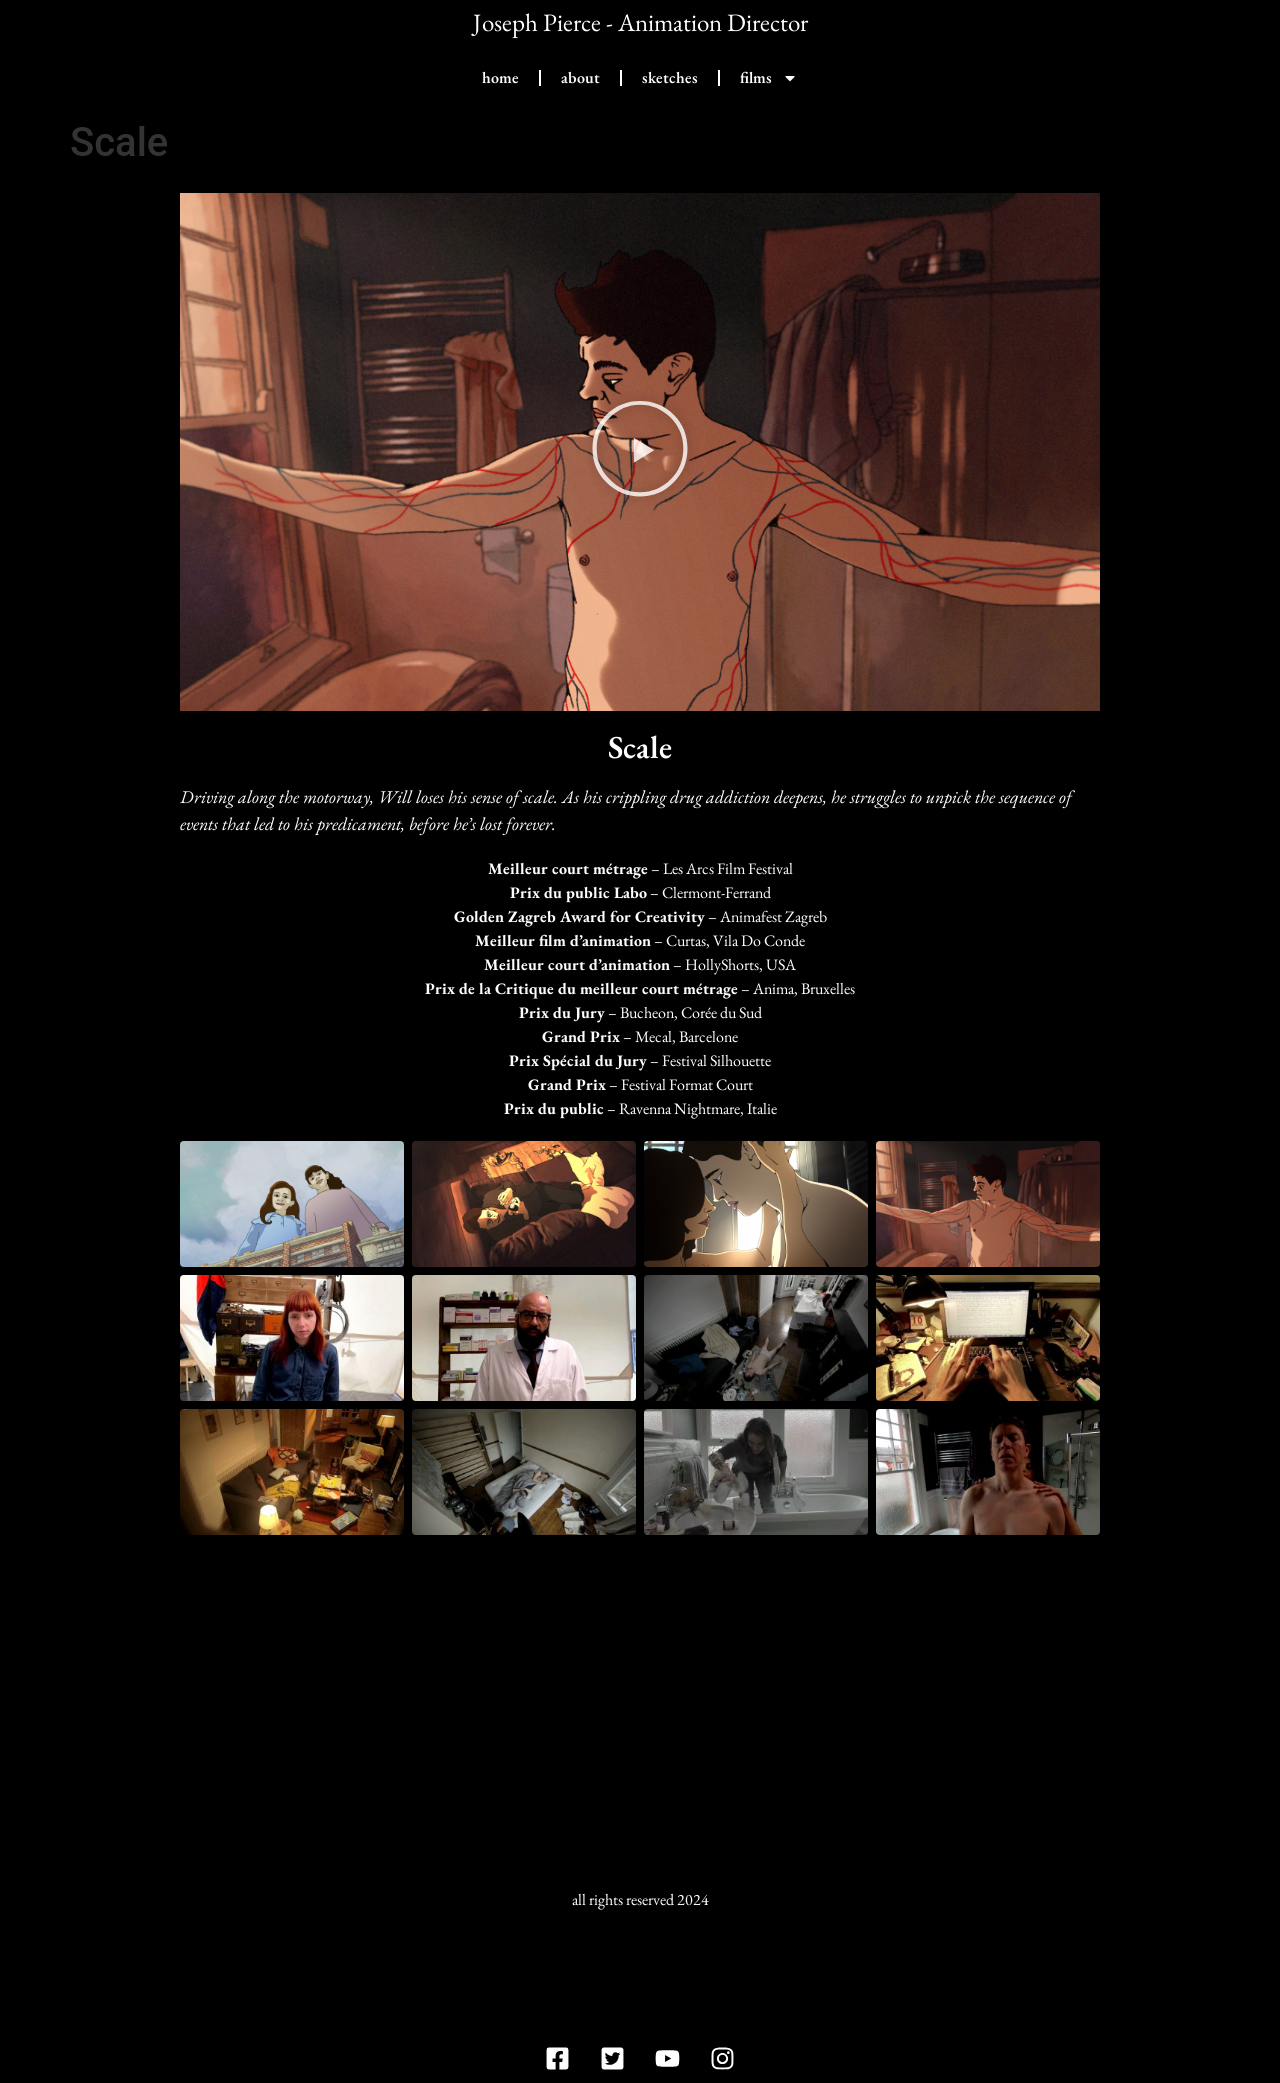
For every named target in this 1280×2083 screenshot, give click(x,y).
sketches (670, 77)
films (769, 78)
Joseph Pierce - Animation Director (640, 22)
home (500, 77)
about (580, 77)
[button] (640, 451)
